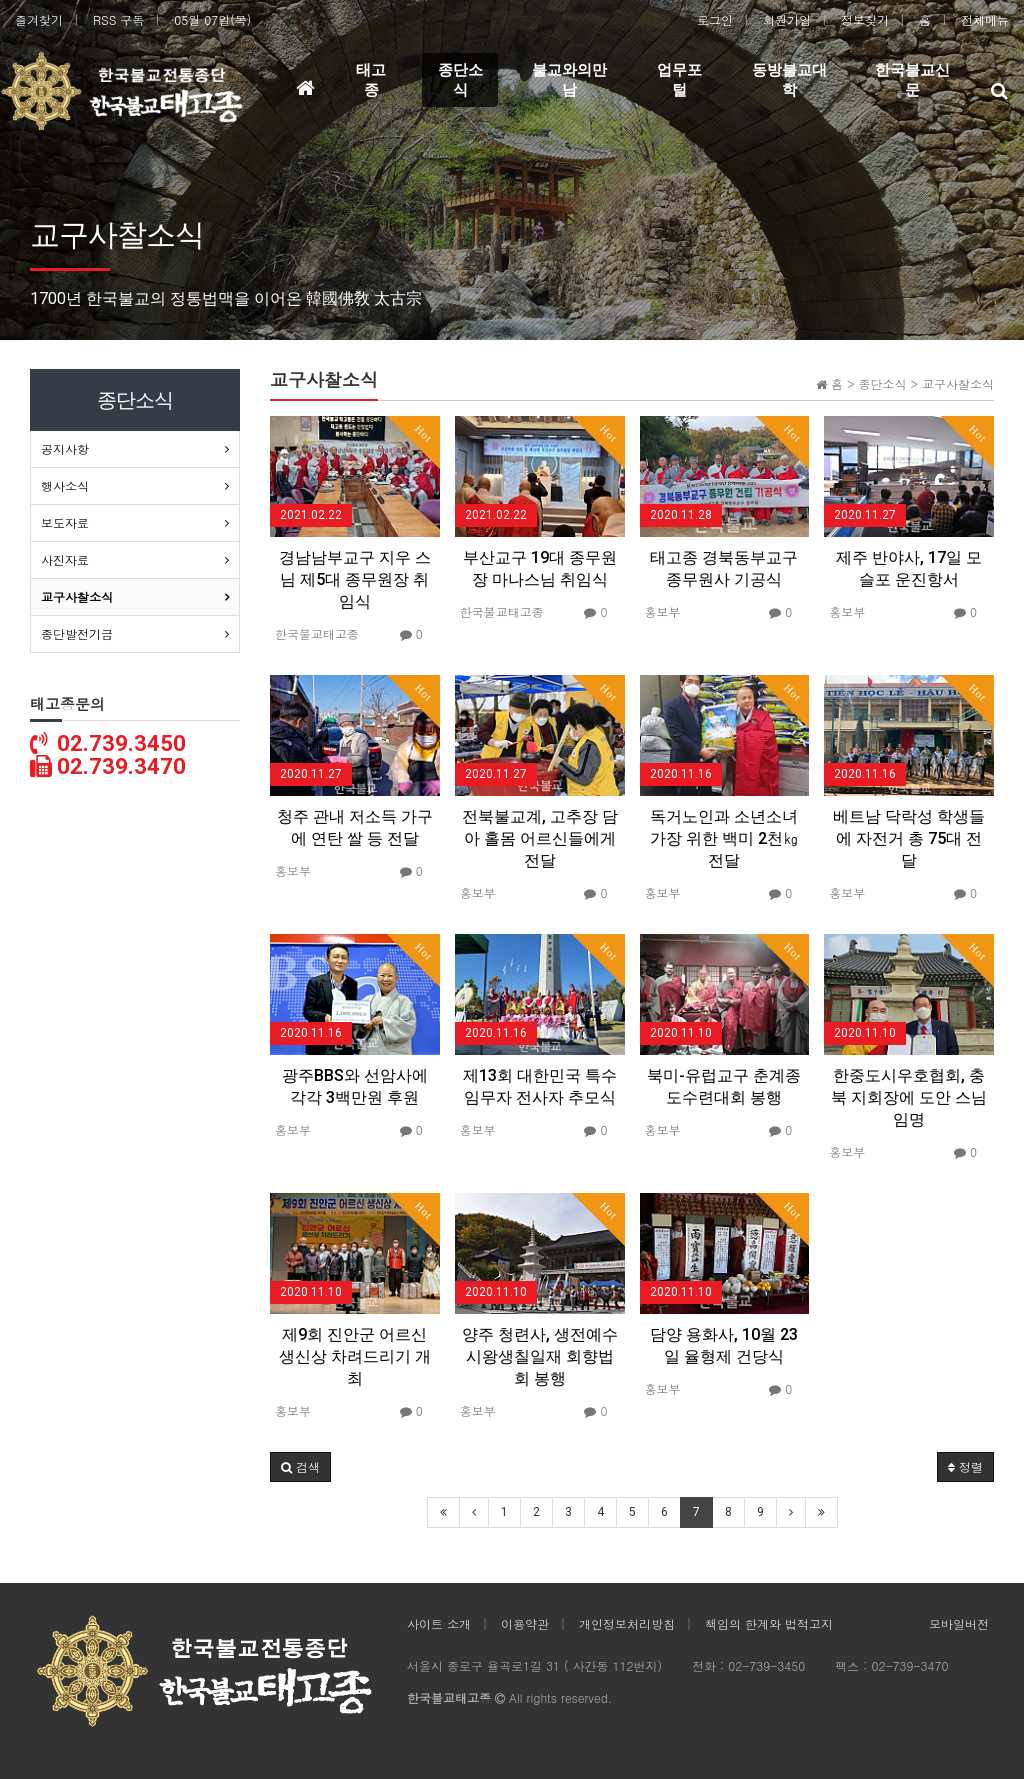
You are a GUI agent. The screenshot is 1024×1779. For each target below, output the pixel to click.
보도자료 (65, 522)
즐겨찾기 (39, 19)
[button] (300, 1467)
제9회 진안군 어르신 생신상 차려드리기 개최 (355, 1356)
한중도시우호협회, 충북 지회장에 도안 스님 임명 (909, 1097)
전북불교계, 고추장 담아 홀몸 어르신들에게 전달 (540, 838)
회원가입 (787, 19)
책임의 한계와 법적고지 (769, 1623)
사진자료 (65, 559)
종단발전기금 (77, 633)
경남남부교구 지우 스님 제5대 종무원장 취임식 (355, 579)
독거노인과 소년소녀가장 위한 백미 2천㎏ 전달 (724, 838)
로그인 (715, 19)
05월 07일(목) (212, 19)
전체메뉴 (985, 19)
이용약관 (525, 1623)
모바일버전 (959, 1623)
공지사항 (65, 448)
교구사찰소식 (77, 596)
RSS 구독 (118, 19)
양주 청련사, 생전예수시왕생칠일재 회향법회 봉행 (540, 1356)
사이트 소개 (439, 1623)
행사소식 (65, 485)
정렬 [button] (965, 1466)
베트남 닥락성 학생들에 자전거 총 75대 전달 (909, 838)
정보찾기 (865, 19)
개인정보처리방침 (627, 1623)
